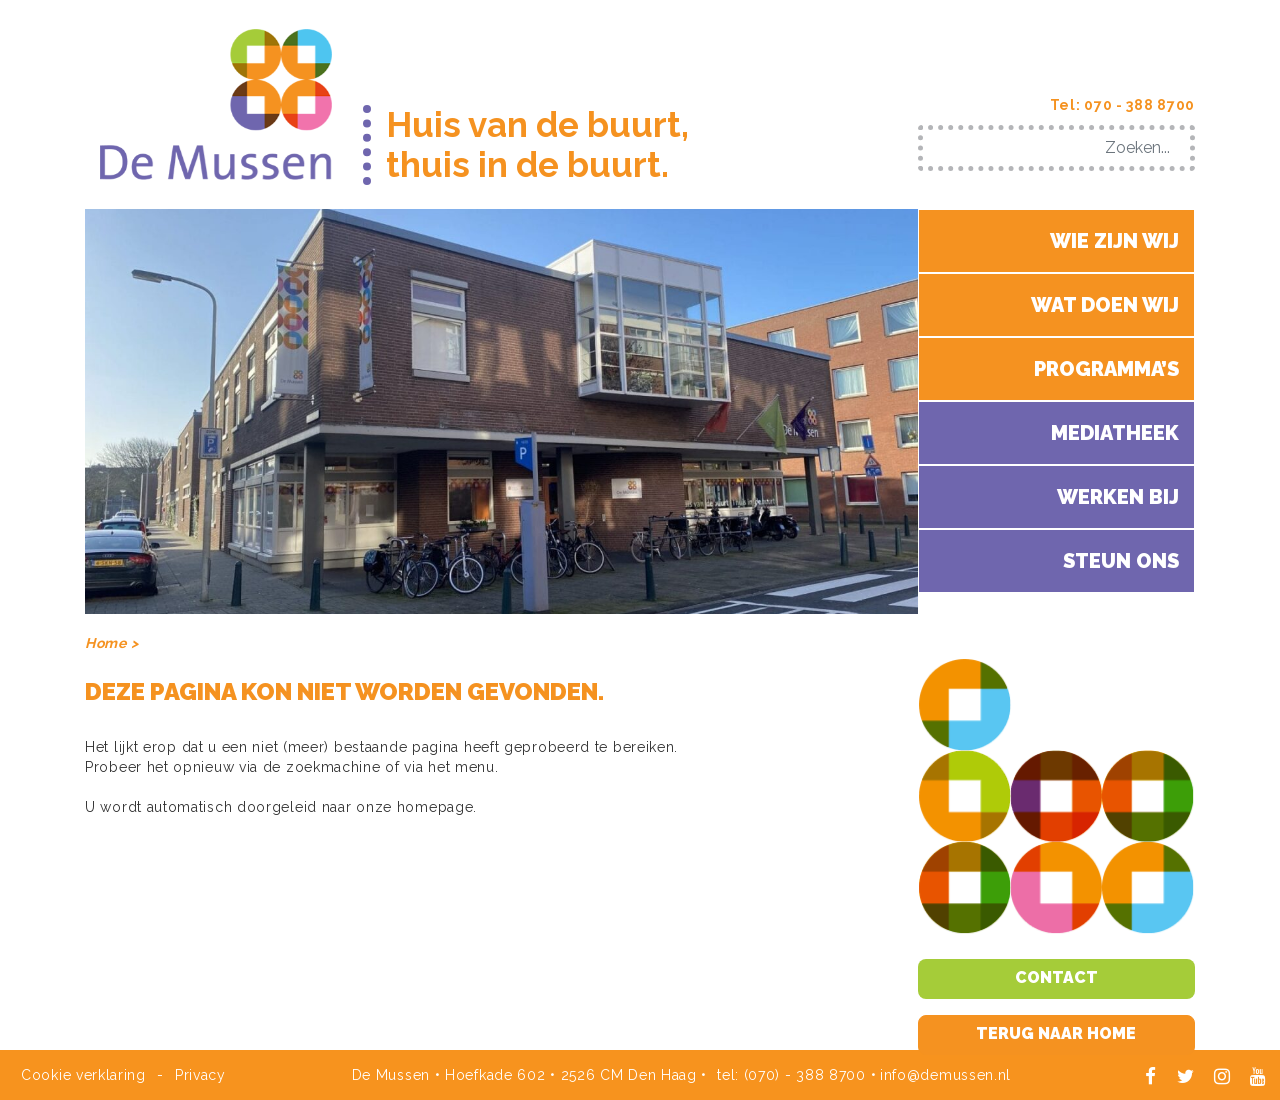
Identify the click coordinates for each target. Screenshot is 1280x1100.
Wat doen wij (1105, 305)
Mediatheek (1115, 433)
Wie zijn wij (1114, 241)
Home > (111, 643)
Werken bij (1118, 497)
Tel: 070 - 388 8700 (1122, 105)
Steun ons (1121, 561)
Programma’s (1106, 369)
